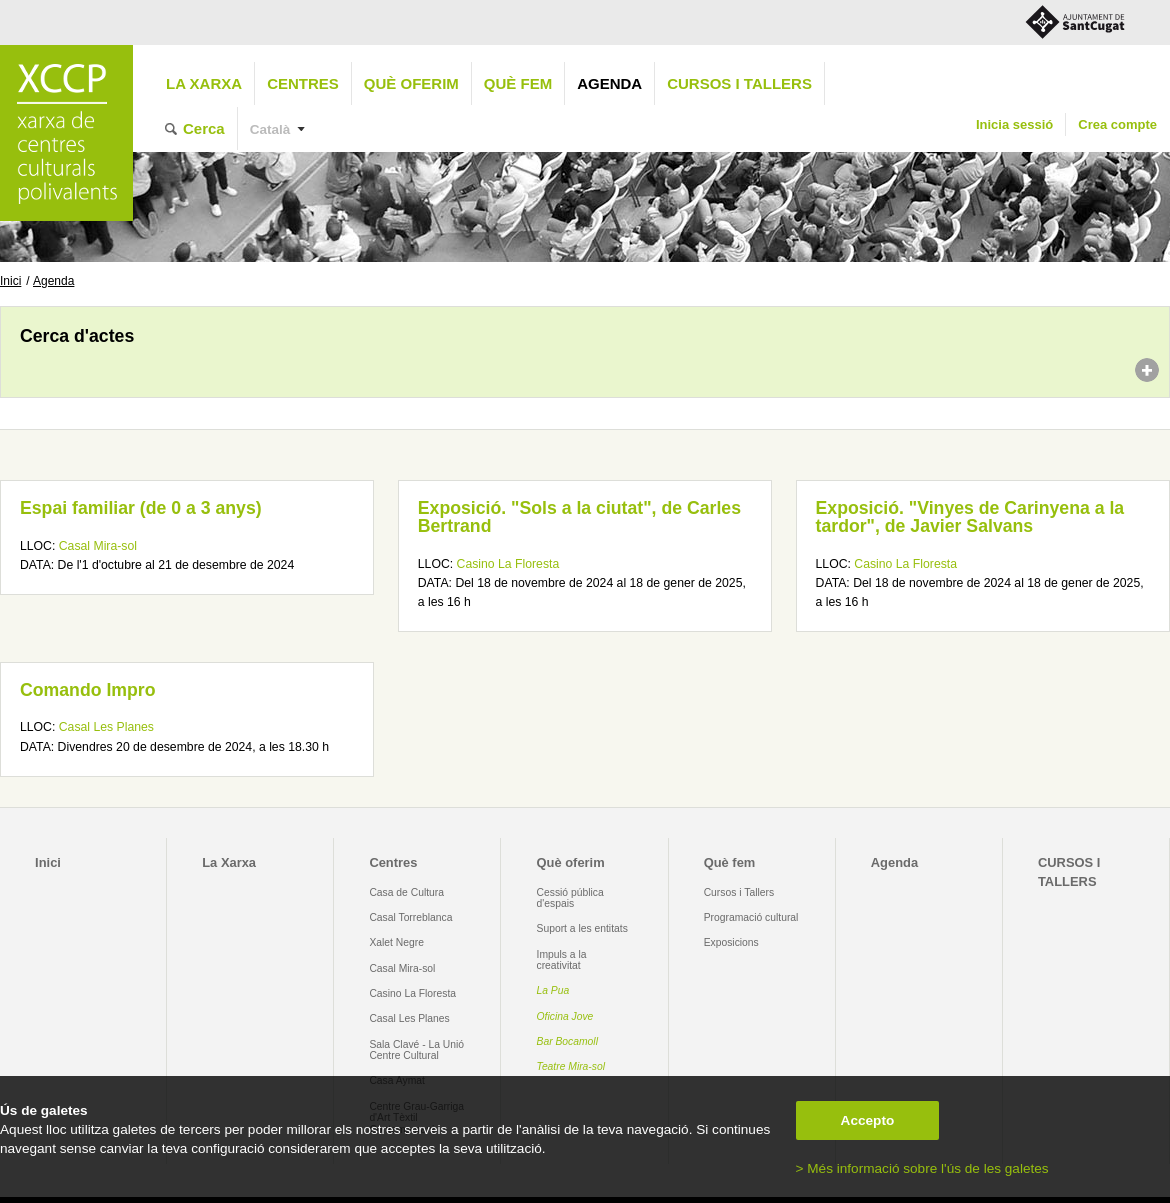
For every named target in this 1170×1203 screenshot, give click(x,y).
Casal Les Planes (106, 727)
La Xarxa (204, 83)
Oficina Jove (565, 1016)
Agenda (609, 83)
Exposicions (731, 942)
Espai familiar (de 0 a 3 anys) (141, 508)
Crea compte (1117, 124)
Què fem (518, 83)
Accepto (868, 1120)
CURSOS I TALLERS (739, 83)
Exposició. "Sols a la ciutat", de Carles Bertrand (579, 517)
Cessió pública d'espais (570, 898)
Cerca (204, 128)
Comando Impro (87, 690)
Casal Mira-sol (98, 546)
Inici (10, 281)
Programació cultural (751, 917)
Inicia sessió (1014, 124)
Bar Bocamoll (567, 1041)
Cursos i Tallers (739, 892)
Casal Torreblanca (410, 917)
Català (270, 129)
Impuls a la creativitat (562, 960)
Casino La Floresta (508, 564)
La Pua (553, 990)
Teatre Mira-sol (571, 1066)
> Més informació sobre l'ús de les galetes (922, 1168)
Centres (303, 83)
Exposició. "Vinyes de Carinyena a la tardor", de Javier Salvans (970, 517)
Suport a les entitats (582, 928)
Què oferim (411, 83)
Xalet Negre (396, 942)
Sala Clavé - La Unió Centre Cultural (416, 1050)
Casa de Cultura (406, 892)
